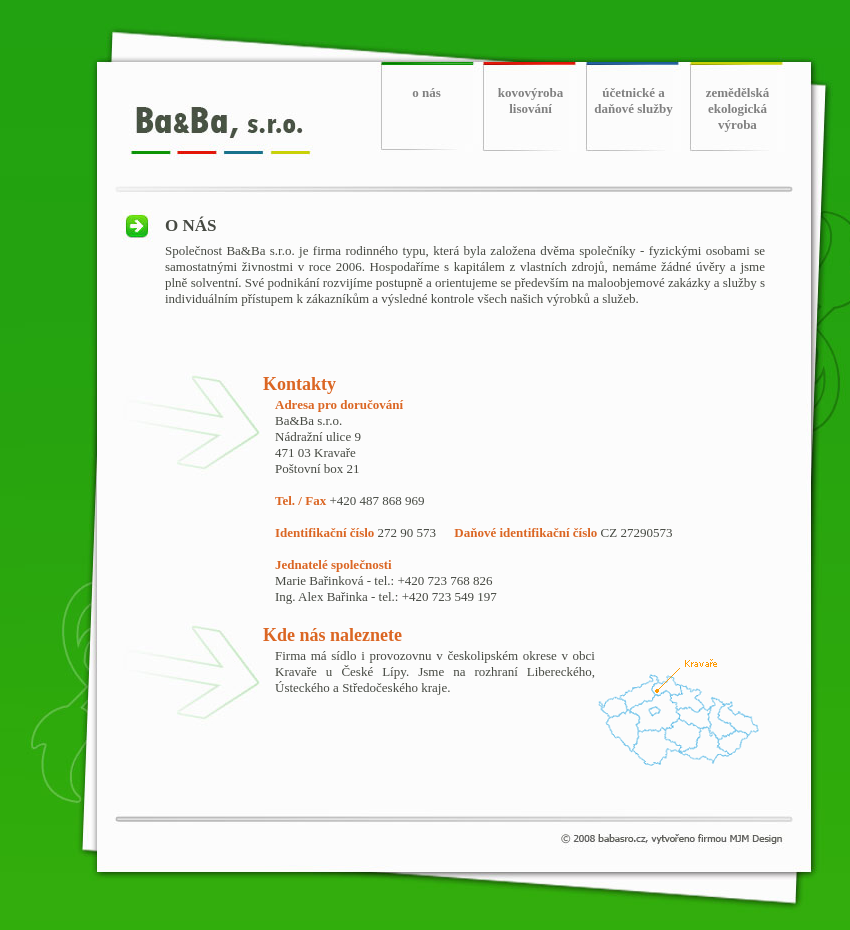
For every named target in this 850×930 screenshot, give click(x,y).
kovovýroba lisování (531, 100)
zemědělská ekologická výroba (738, 108)
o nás (426, 92)
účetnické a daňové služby (633, 100)
